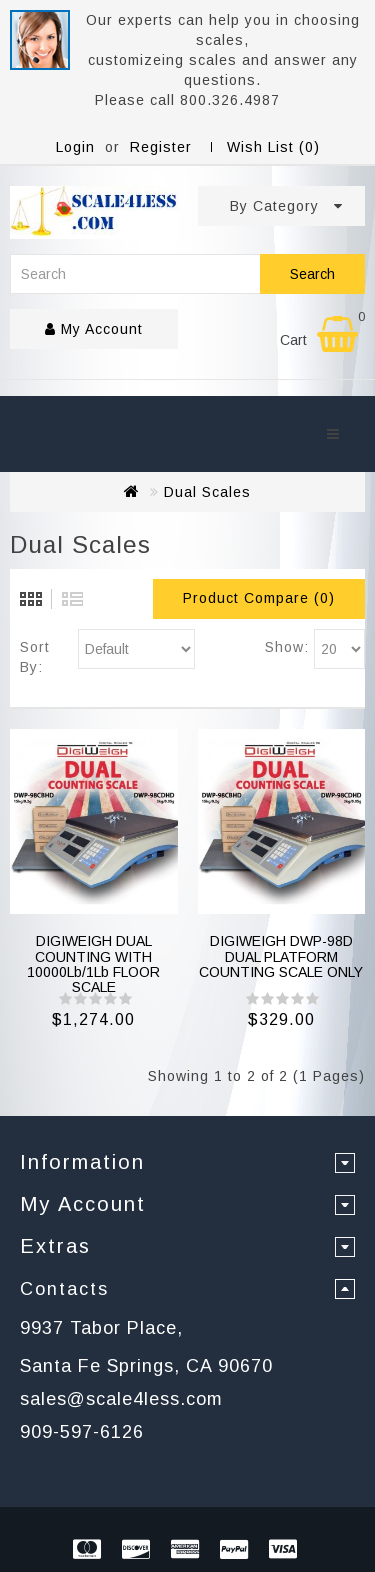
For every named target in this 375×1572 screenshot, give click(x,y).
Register (161, 147)
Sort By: (35, 657)
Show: (287, 647)
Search (312, 274)
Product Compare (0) (259, 598)
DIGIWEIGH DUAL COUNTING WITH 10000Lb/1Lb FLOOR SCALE (93, 964)
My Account (94, 329)
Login (75, 147)
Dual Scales (207, 492)
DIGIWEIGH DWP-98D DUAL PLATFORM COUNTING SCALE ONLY (281, 956)
